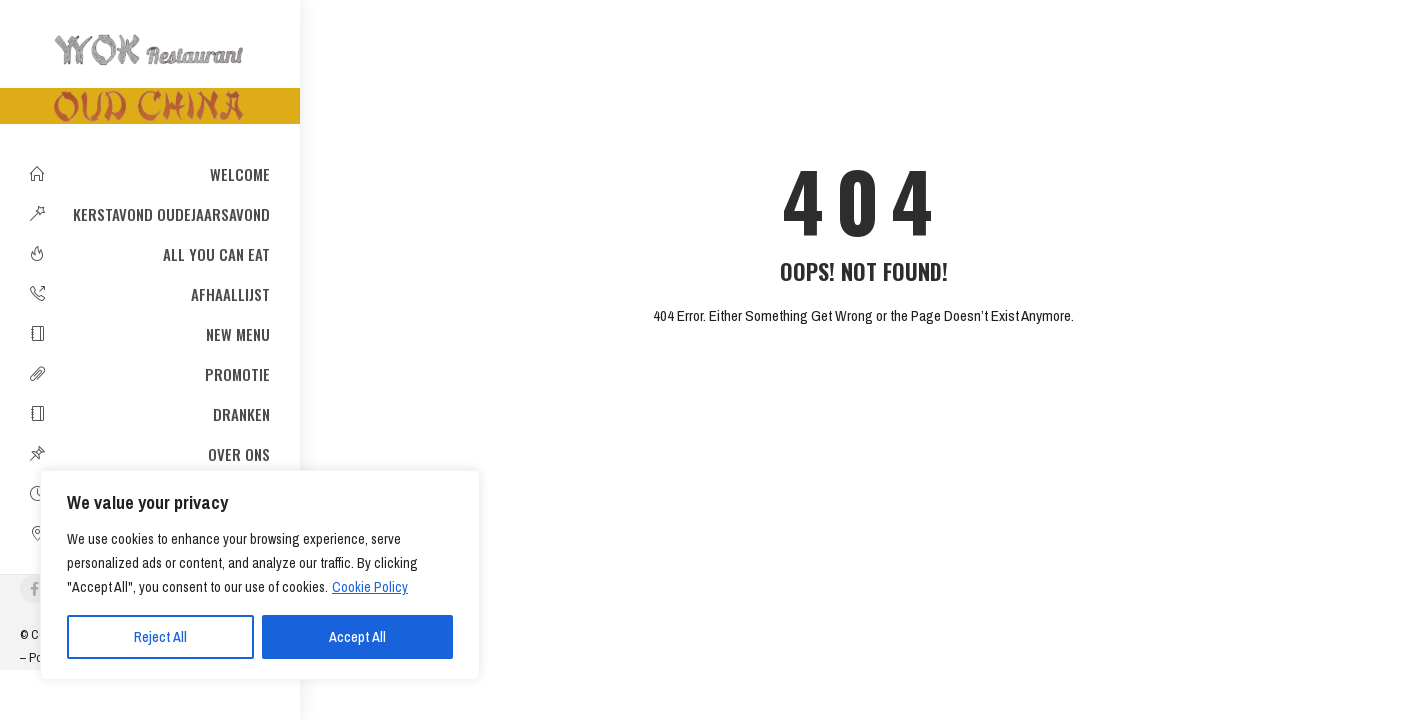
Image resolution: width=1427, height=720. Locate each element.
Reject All (160, 637)
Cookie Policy (370, 587)
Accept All (357, 637)
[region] (260, 575)
